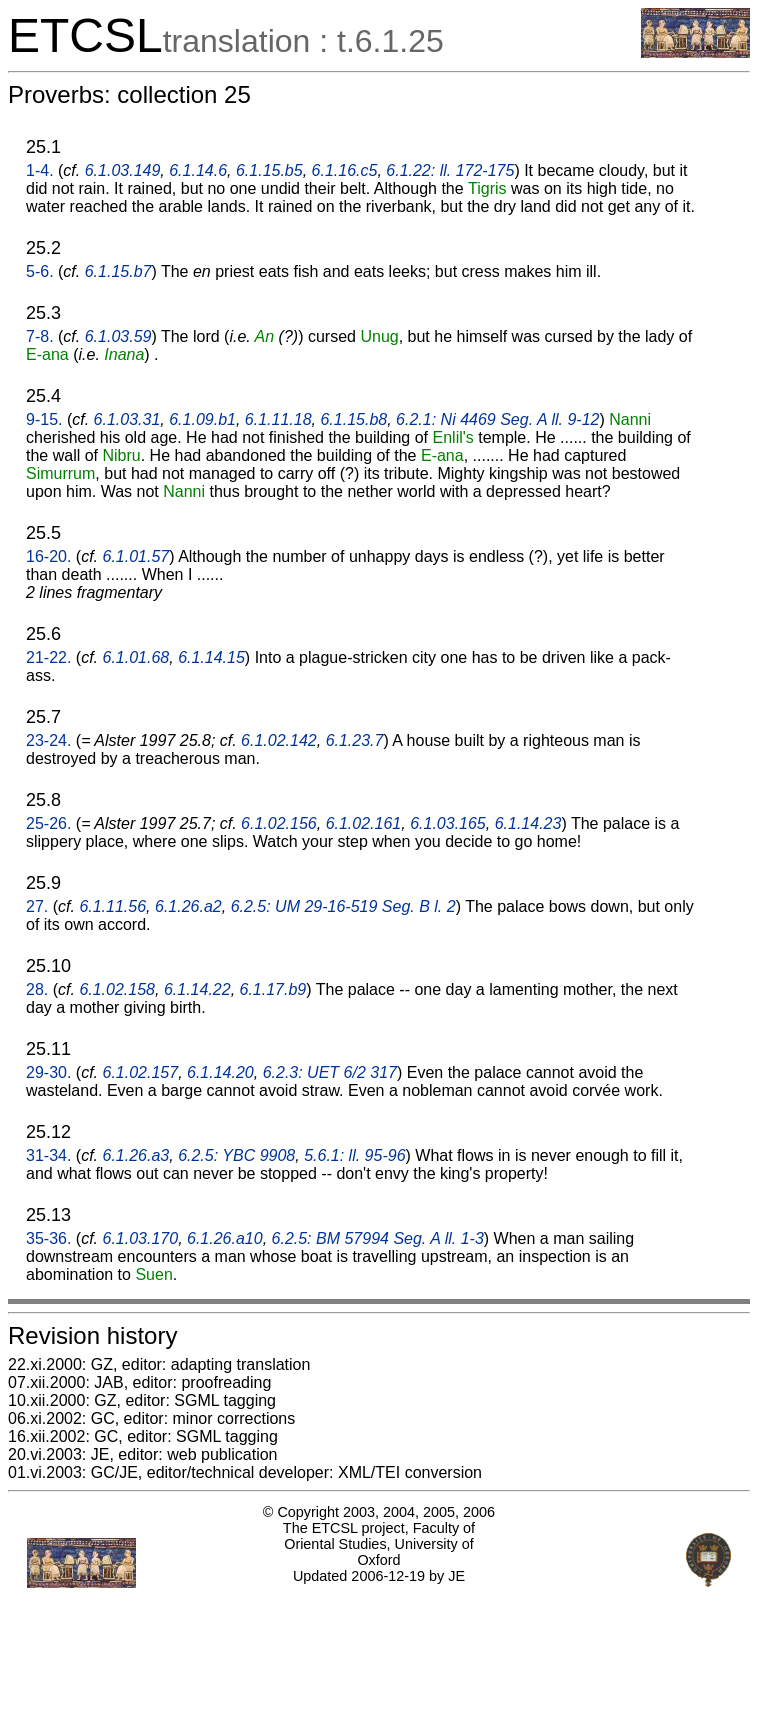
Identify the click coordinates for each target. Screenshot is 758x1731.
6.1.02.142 (279, 740)
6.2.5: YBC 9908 (236, 1155)
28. (37, 989)
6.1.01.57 (136, 556)
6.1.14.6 (198, 170)
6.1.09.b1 (202, 419)
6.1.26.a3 (136, 1155)
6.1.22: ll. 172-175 (450, 170)
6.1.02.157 (141, 1072)
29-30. (48, 1072)
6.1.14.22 (197, 989)
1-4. (40, 170)
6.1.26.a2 (188, 906)
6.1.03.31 (127, 419)
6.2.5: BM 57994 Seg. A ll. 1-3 (378, 1238)
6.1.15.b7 (118, 271)
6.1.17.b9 (273, 989)
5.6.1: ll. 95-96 (354, 1155)
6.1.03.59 (118, 336)
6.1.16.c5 (345, 170)
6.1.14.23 (528, 823)
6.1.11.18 (278, 419)
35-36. (48, 1238)
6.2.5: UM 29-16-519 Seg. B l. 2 (343, 906)
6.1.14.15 (211, 657)
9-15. (44, 419)
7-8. (40, 336)
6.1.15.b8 (353, 419)
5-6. (40, 271)
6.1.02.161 (364, 823)
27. (37, 906)
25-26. (48, 823)
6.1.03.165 (448, 823)
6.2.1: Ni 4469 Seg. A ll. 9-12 (497, 419)
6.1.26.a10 (225, 1238)
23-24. (48, 740)
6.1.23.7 (355, 740)
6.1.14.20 (220, 1072)
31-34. (48, 1155)
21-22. (48, 657)
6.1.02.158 (117, 989)
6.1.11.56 (112, 906)
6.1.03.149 (123, 170)
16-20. (48, 556)
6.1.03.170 (141, 1238)
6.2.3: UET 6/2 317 (330, 1072)
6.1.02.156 (279, 823)
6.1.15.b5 (269, 170)
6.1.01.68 (136, 657)
